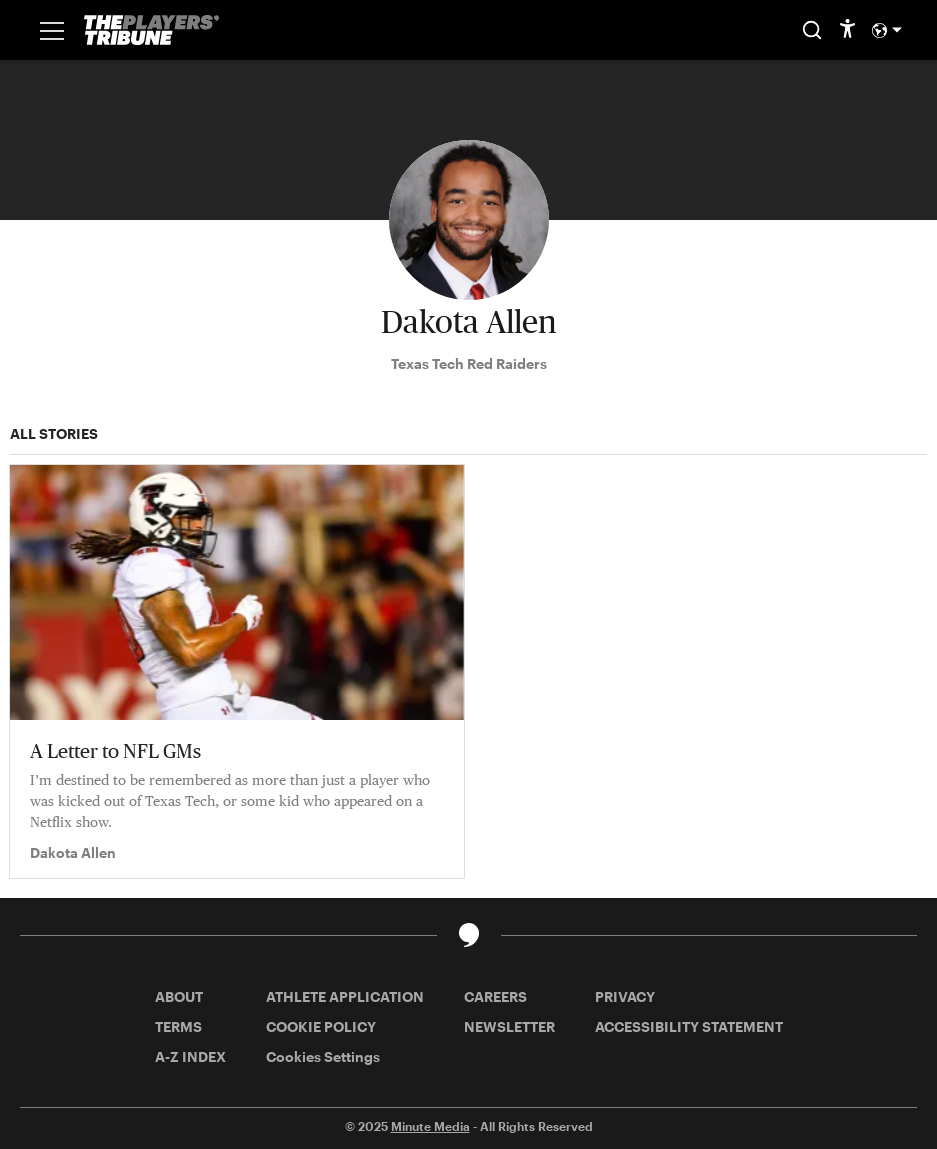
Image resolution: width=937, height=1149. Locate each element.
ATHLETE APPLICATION (345, 996)
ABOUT (179, 996)
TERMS (178, 1026)
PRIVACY (625, 996)
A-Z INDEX (190, 1056)
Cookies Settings (323, 1056)
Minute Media (430, 1126)
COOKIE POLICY (321, 1026)
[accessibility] (847, 30)
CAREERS (495, 996)
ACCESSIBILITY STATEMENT (689, 1026)
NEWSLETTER (509, 1026)
